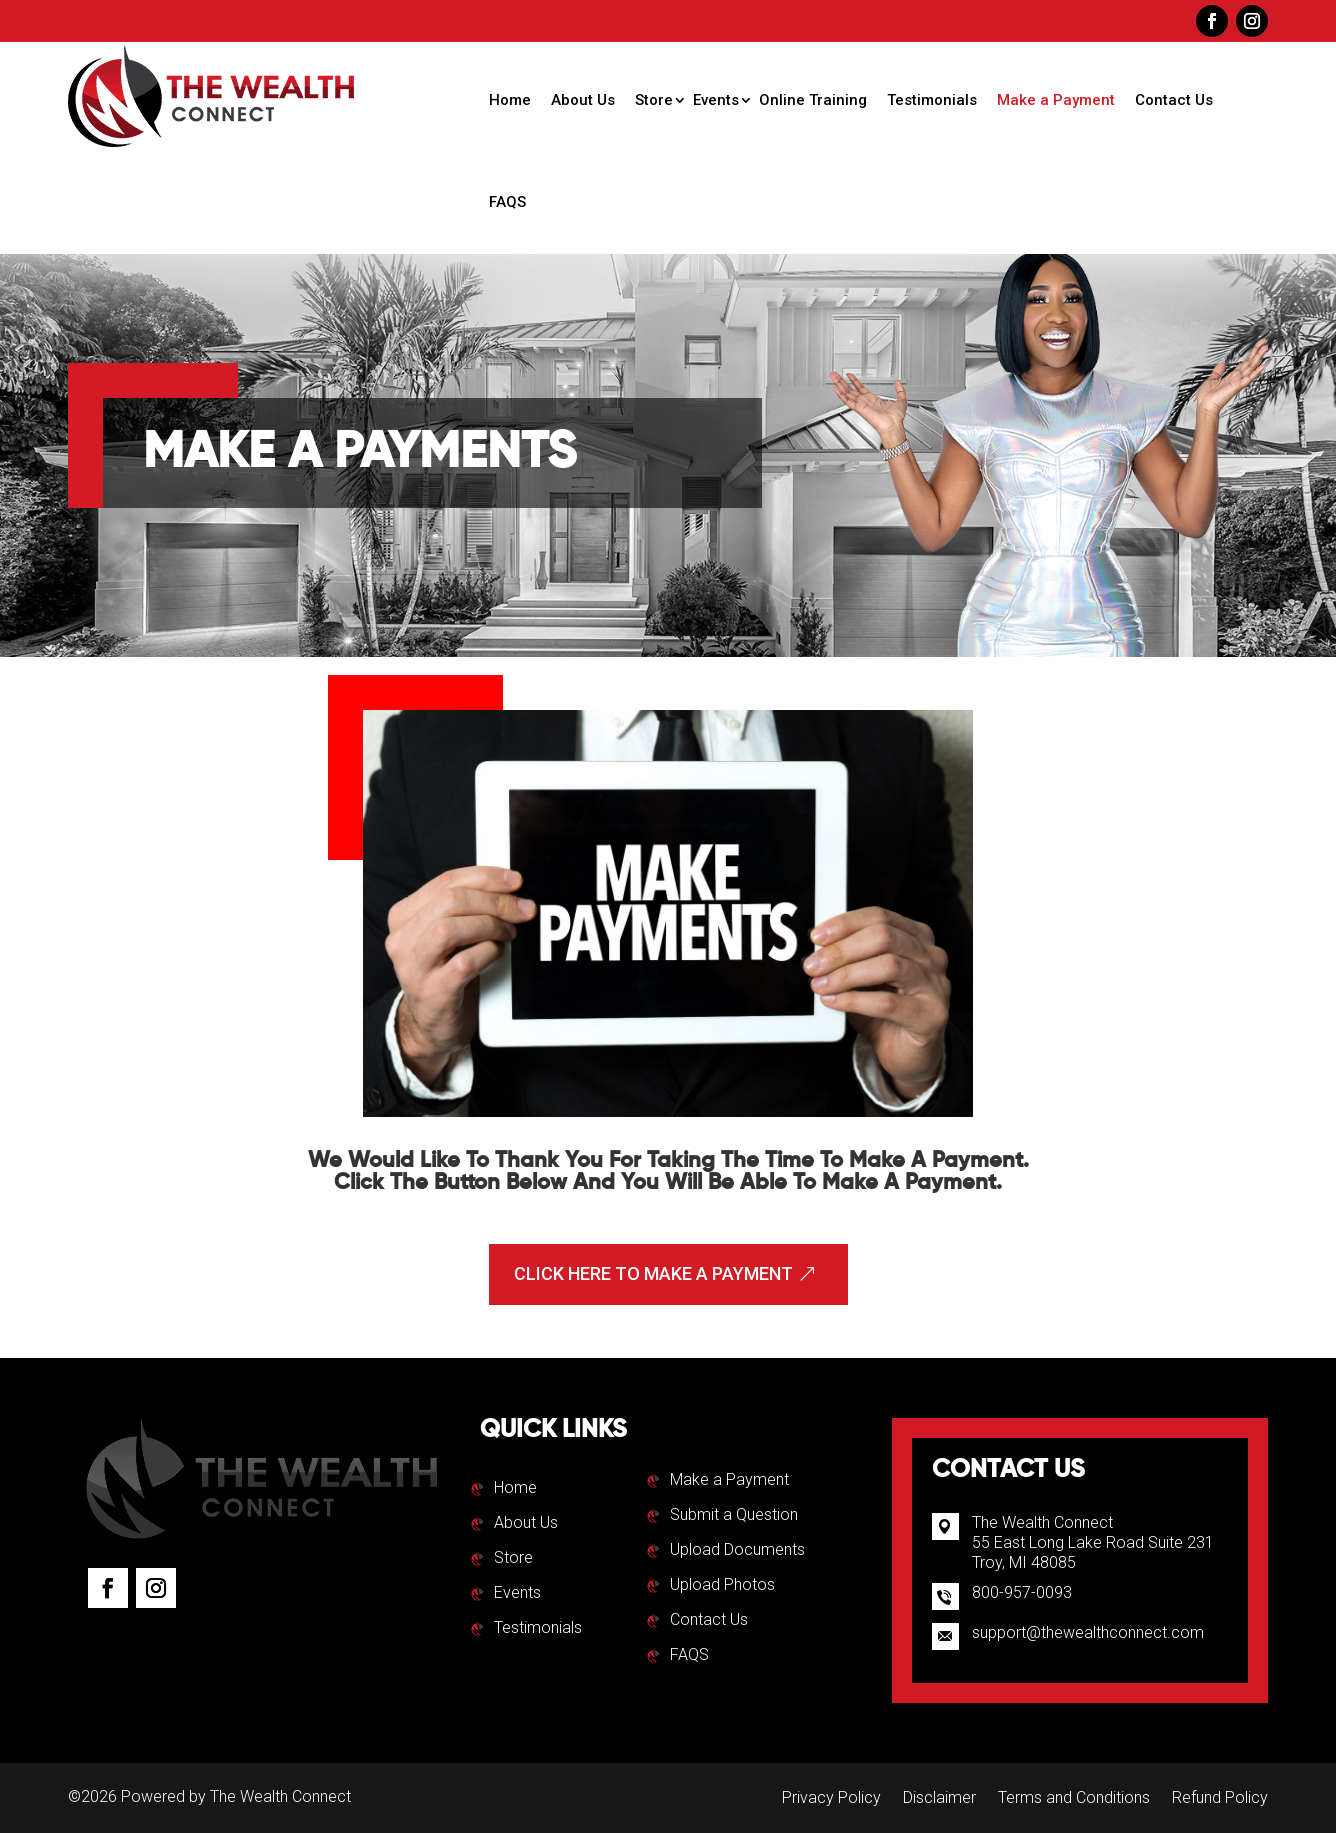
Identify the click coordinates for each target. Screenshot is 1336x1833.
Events (716, 100)
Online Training (813, 100)
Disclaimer (939, 1799)
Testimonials (932, 100)
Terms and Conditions (1074, 1799)
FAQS (507, 202)
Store (654, 100)
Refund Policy (1220, 1799)
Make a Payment (1056, 100)
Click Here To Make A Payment (653, 1273)
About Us (583, 100)
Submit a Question (734, 1516)
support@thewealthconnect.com (1088, 1632)
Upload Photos (722, 1586)
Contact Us (1174, 100)
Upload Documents (737, 1551)
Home (510, 100)
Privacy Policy (831, 1799)
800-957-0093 (1022, 1592)
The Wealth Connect (280, 1796)
